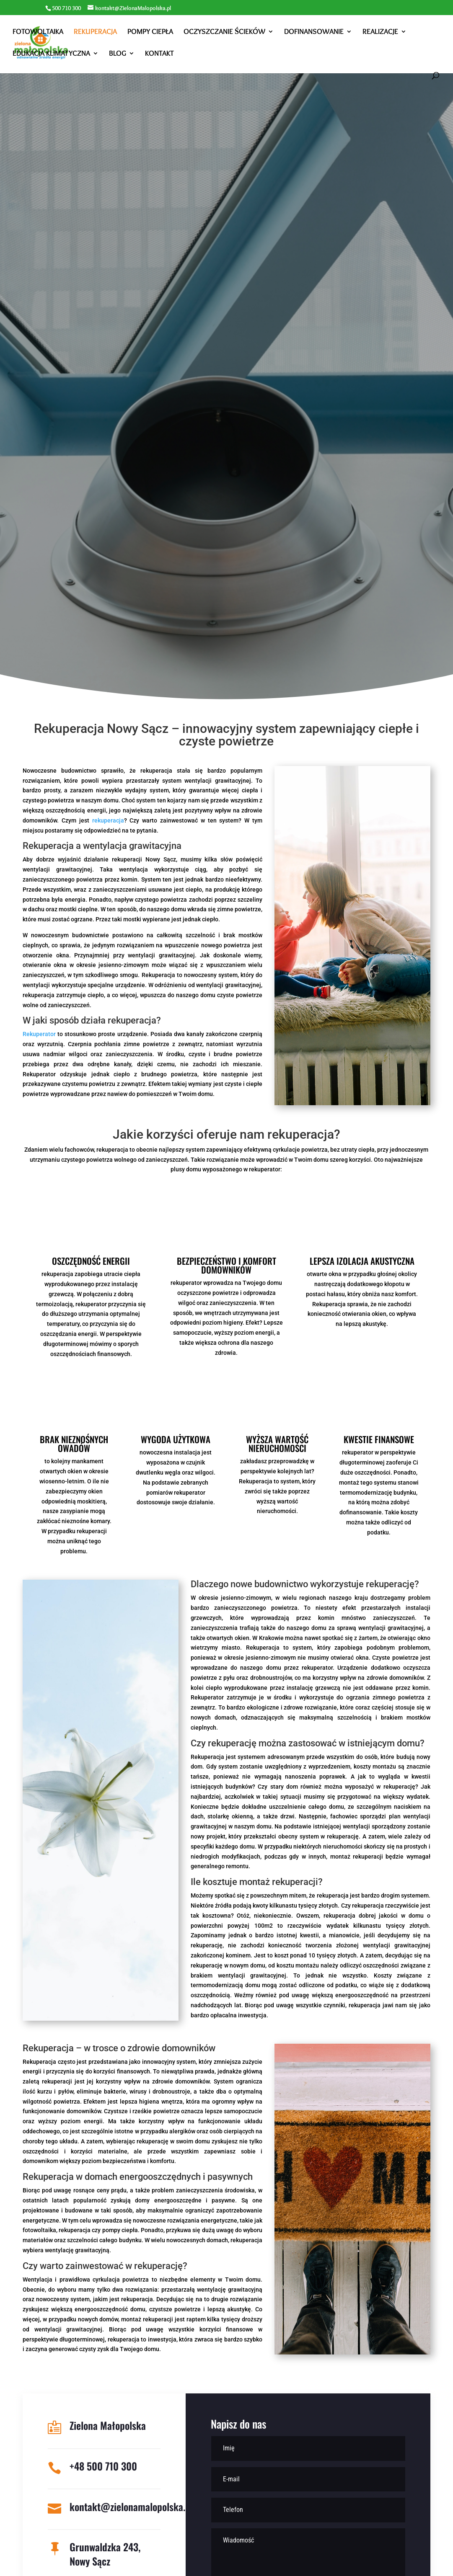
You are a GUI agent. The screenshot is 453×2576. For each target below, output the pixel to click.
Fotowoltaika (38, 32)
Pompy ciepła (150, 32)
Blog (117, 54)
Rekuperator (39, 1034)
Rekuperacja (95, 32)
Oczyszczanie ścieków (224, 32)
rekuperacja (108, 820)
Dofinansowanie (314, 32)
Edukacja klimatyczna (51, 54)
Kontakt (159, 54)
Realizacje (380, 32)
